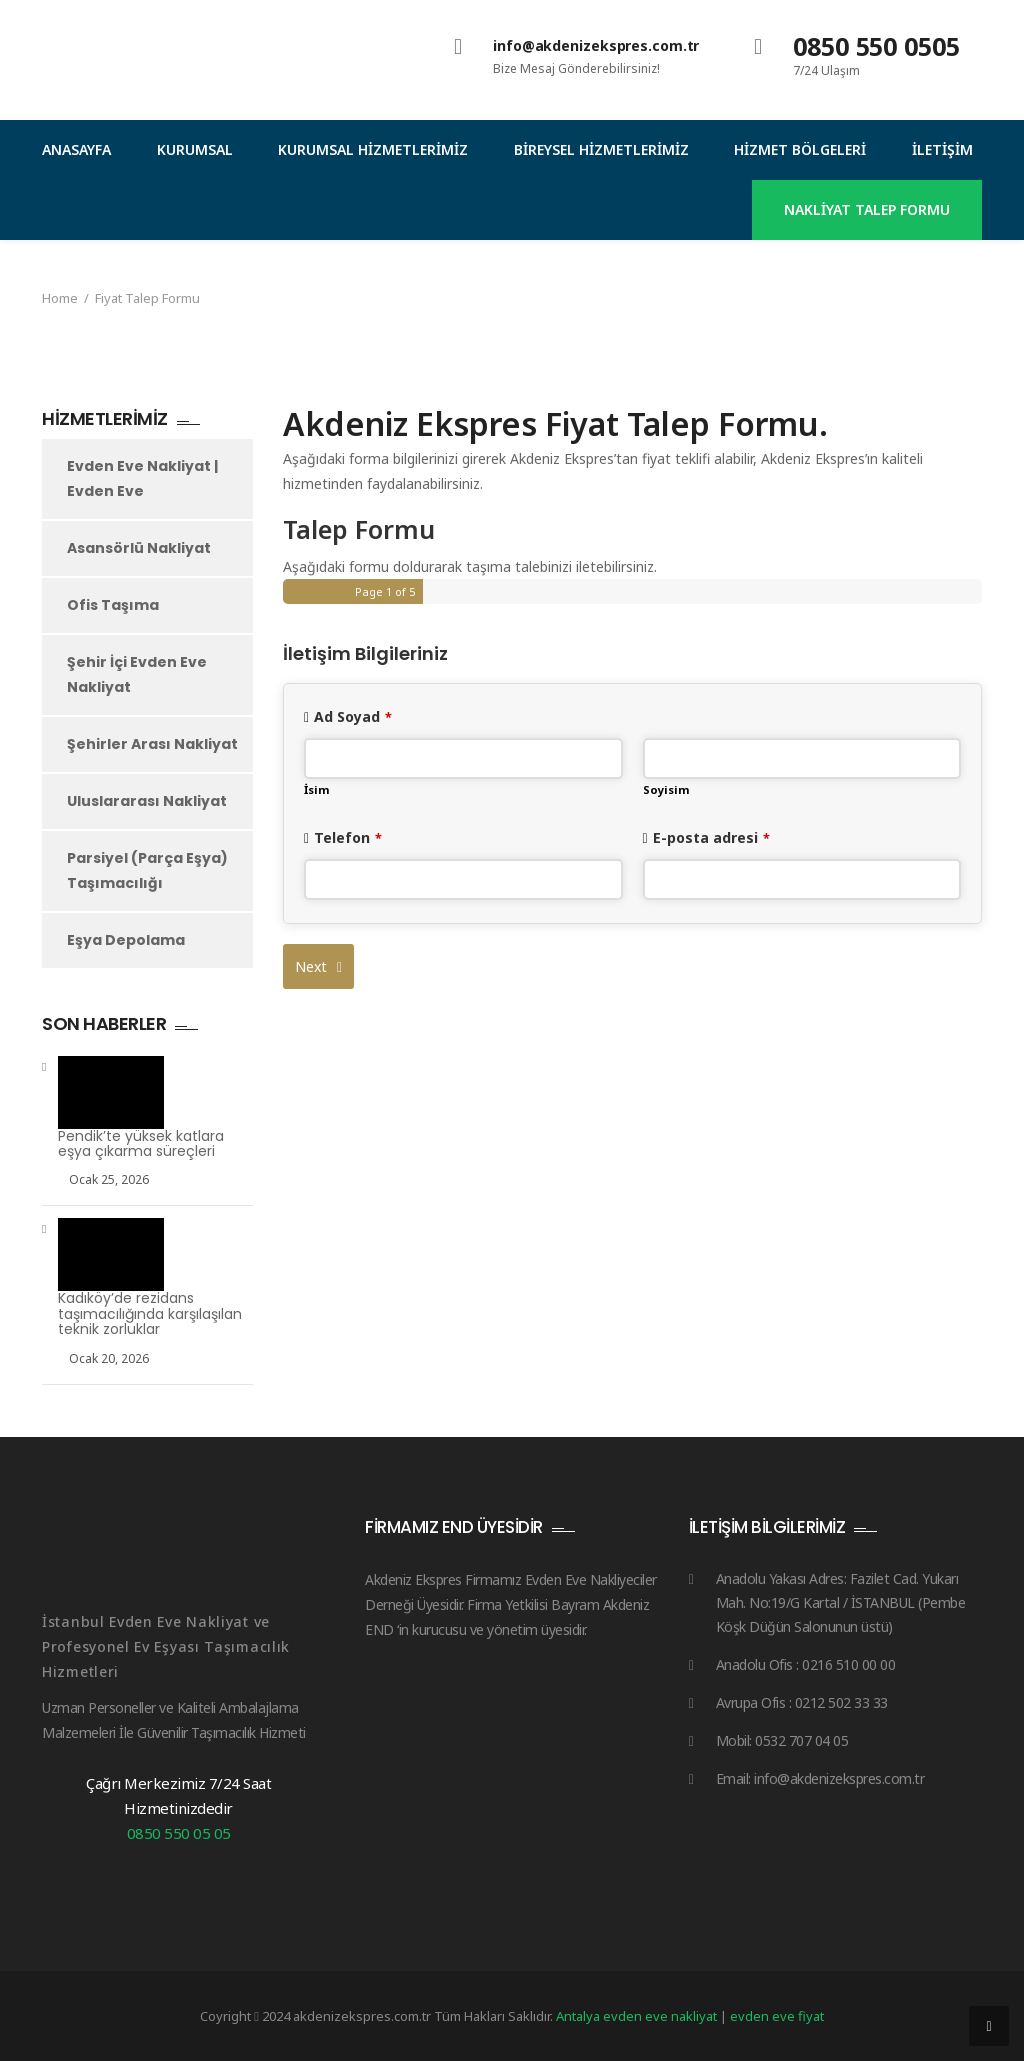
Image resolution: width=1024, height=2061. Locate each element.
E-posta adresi (711, 837)
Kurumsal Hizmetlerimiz (373, 149)
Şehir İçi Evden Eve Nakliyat (137, 674)
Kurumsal (195, 149)
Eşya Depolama (126, 940)
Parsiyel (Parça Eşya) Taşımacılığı (147, 870)
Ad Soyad (353, 716)
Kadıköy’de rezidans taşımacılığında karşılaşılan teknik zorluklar (150, 1314)
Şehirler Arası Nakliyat (152, 744)
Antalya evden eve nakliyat (638, 2016)
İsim (317, 789)
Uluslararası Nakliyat (147, 801)
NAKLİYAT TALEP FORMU (867, 209)
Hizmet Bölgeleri (800, 149)
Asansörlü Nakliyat (139, 548)
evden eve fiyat (777, 2016)
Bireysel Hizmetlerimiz (601, 149)
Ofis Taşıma (113, 605)
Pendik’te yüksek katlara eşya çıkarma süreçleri (141, 1144)
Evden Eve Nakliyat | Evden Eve (142, 478)
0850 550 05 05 (179, 1833)
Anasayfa (76, 149)
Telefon (348, 837)
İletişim (942, 149)
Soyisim (666, 789)
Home (60, 298)
